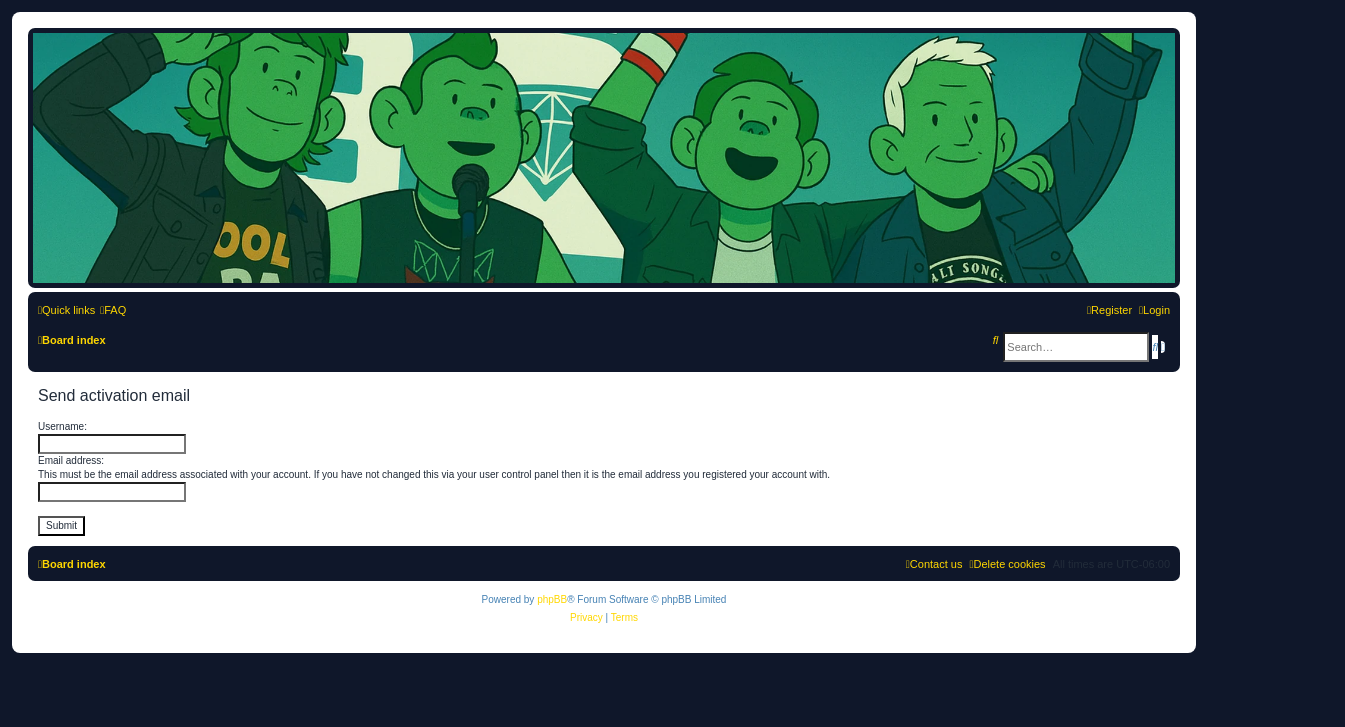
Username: (62, 426)
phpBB (552, 599)
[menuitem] (113, 310)
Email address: (71, 460)
